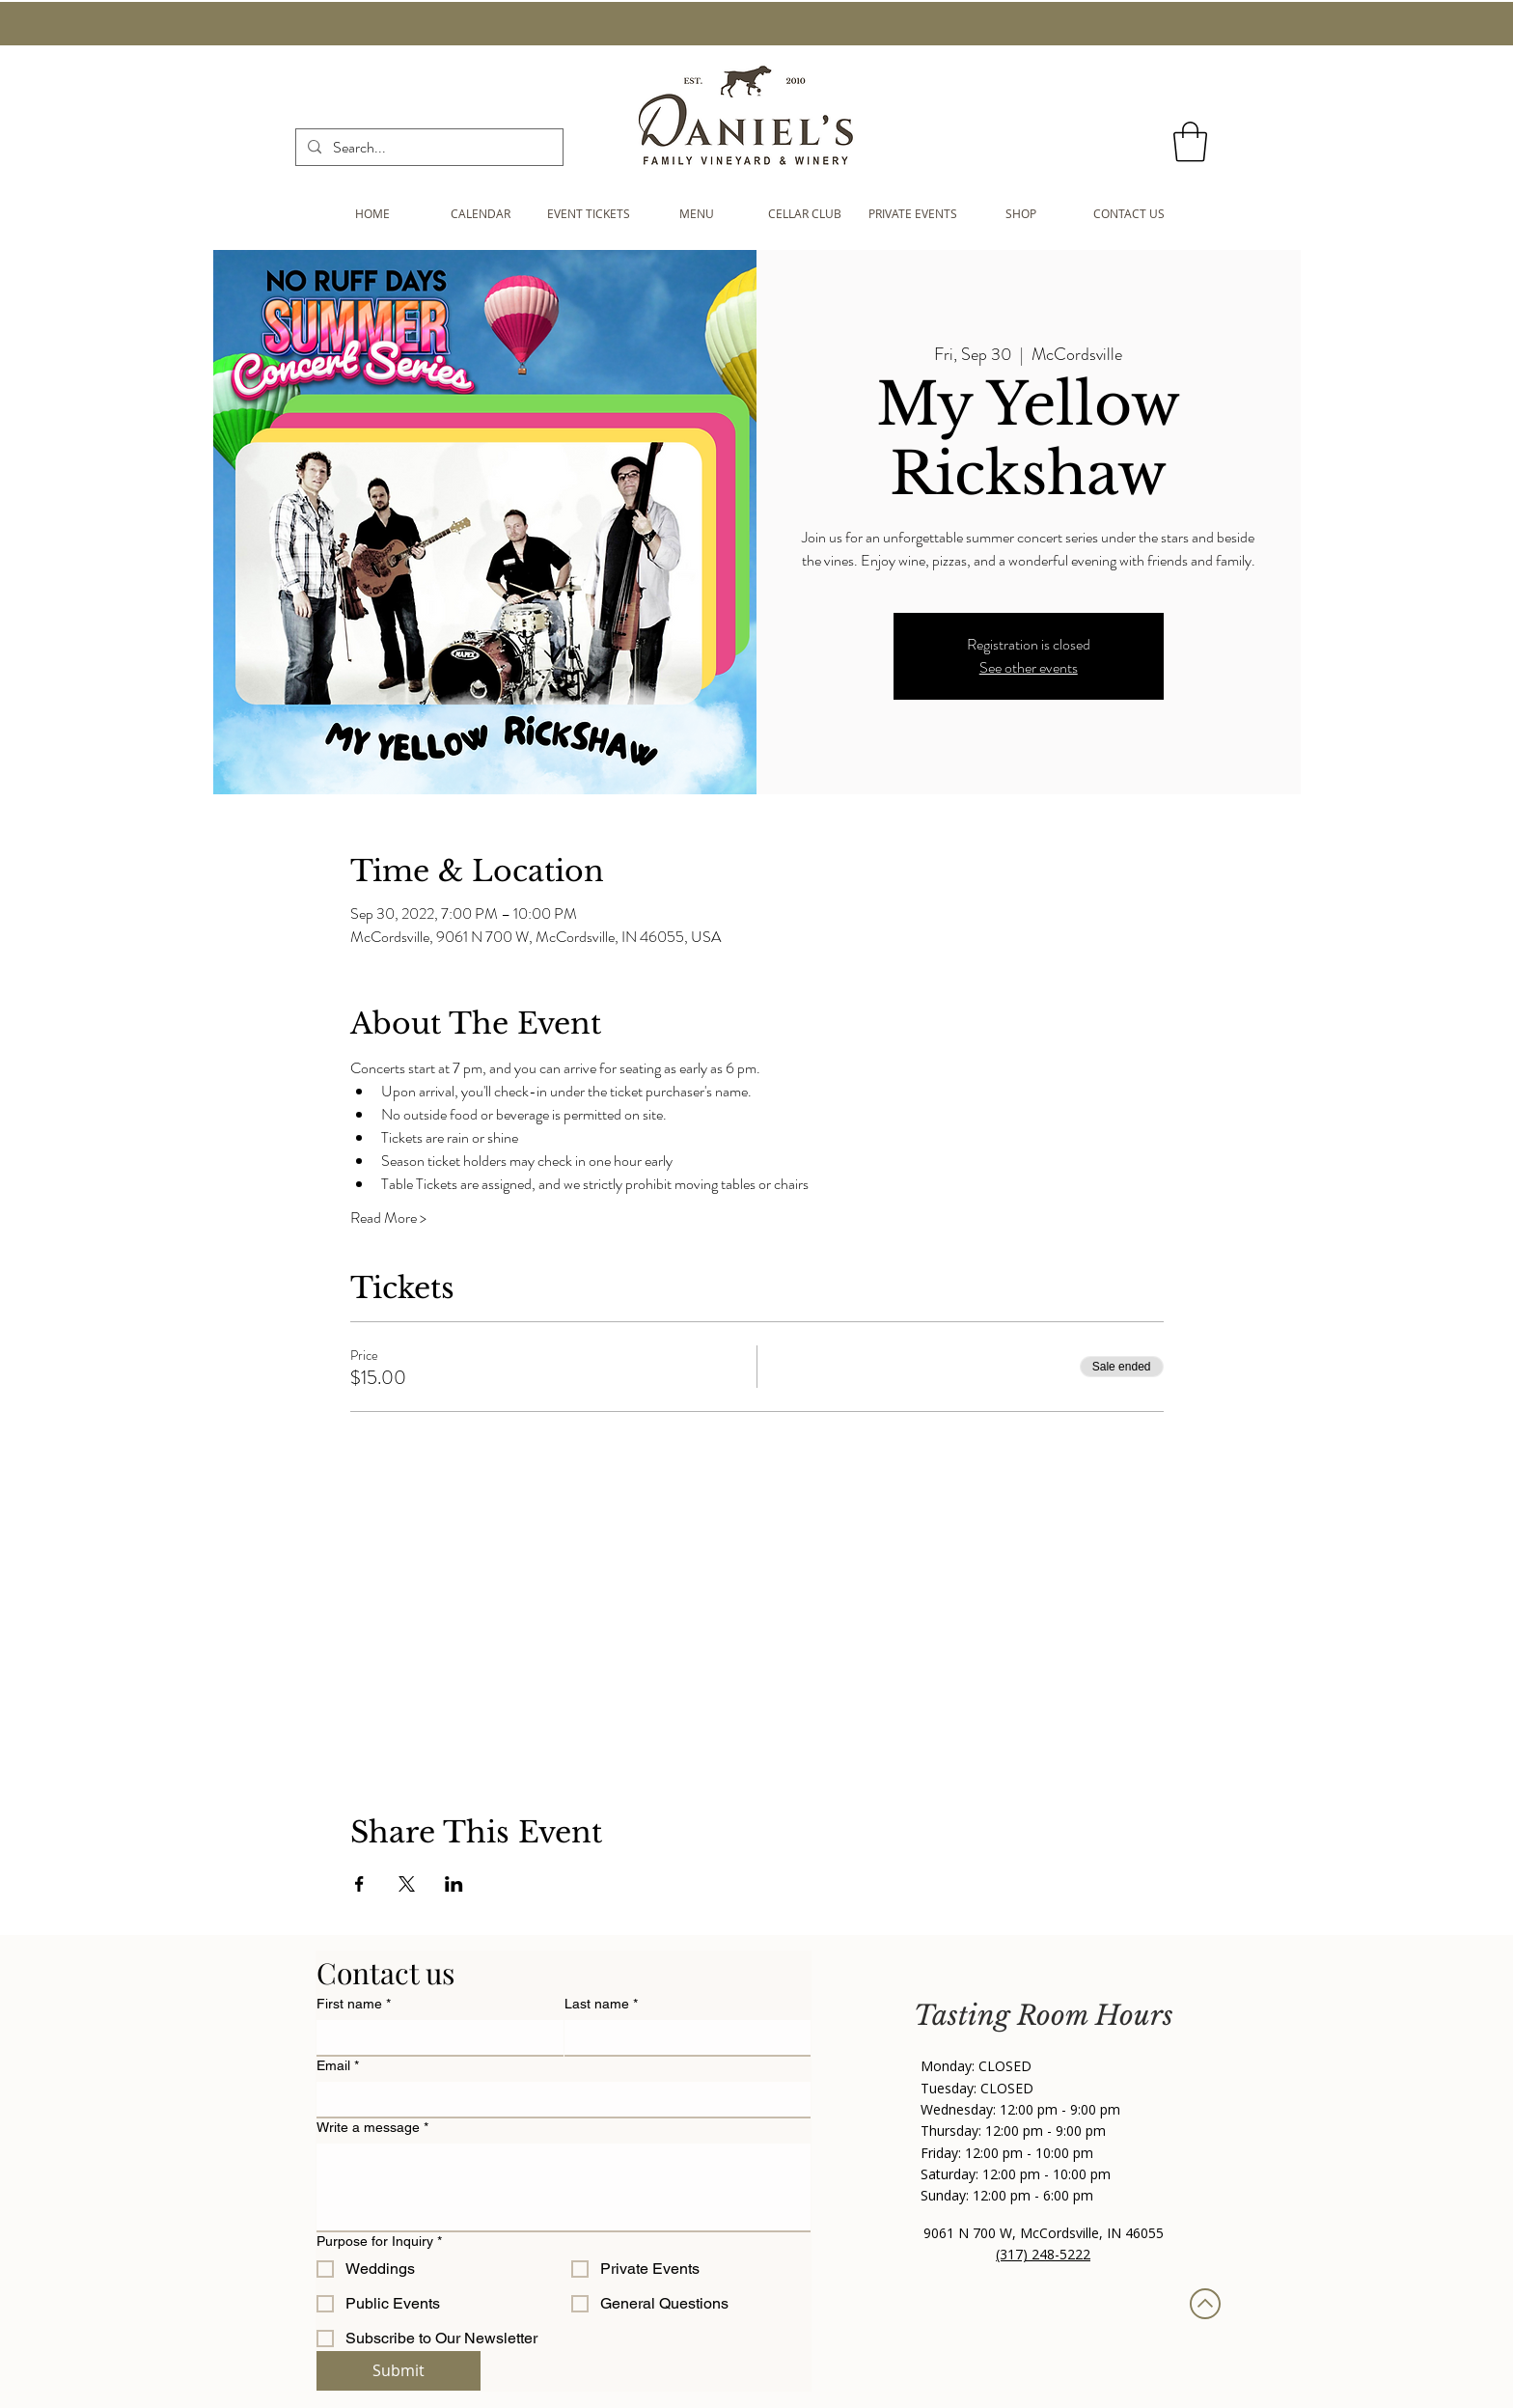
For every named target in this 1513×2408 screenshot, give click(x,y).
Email (337, 2066)
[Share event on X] (407, 1884)
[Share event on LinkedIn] (454, 1884)
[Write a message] (563, 2187)
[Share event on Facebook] (359, 1884)
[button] (1190, 142)
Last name (601, 2004)
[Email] (557, 2099)
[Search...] (427, 147)
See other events (1028, 667)
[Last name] (682, 2037)
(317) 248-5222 (1043, 2254)
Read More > (388, 1218)
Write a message (372, 2127)
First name (353, 2004)
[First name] (434, 2037)
